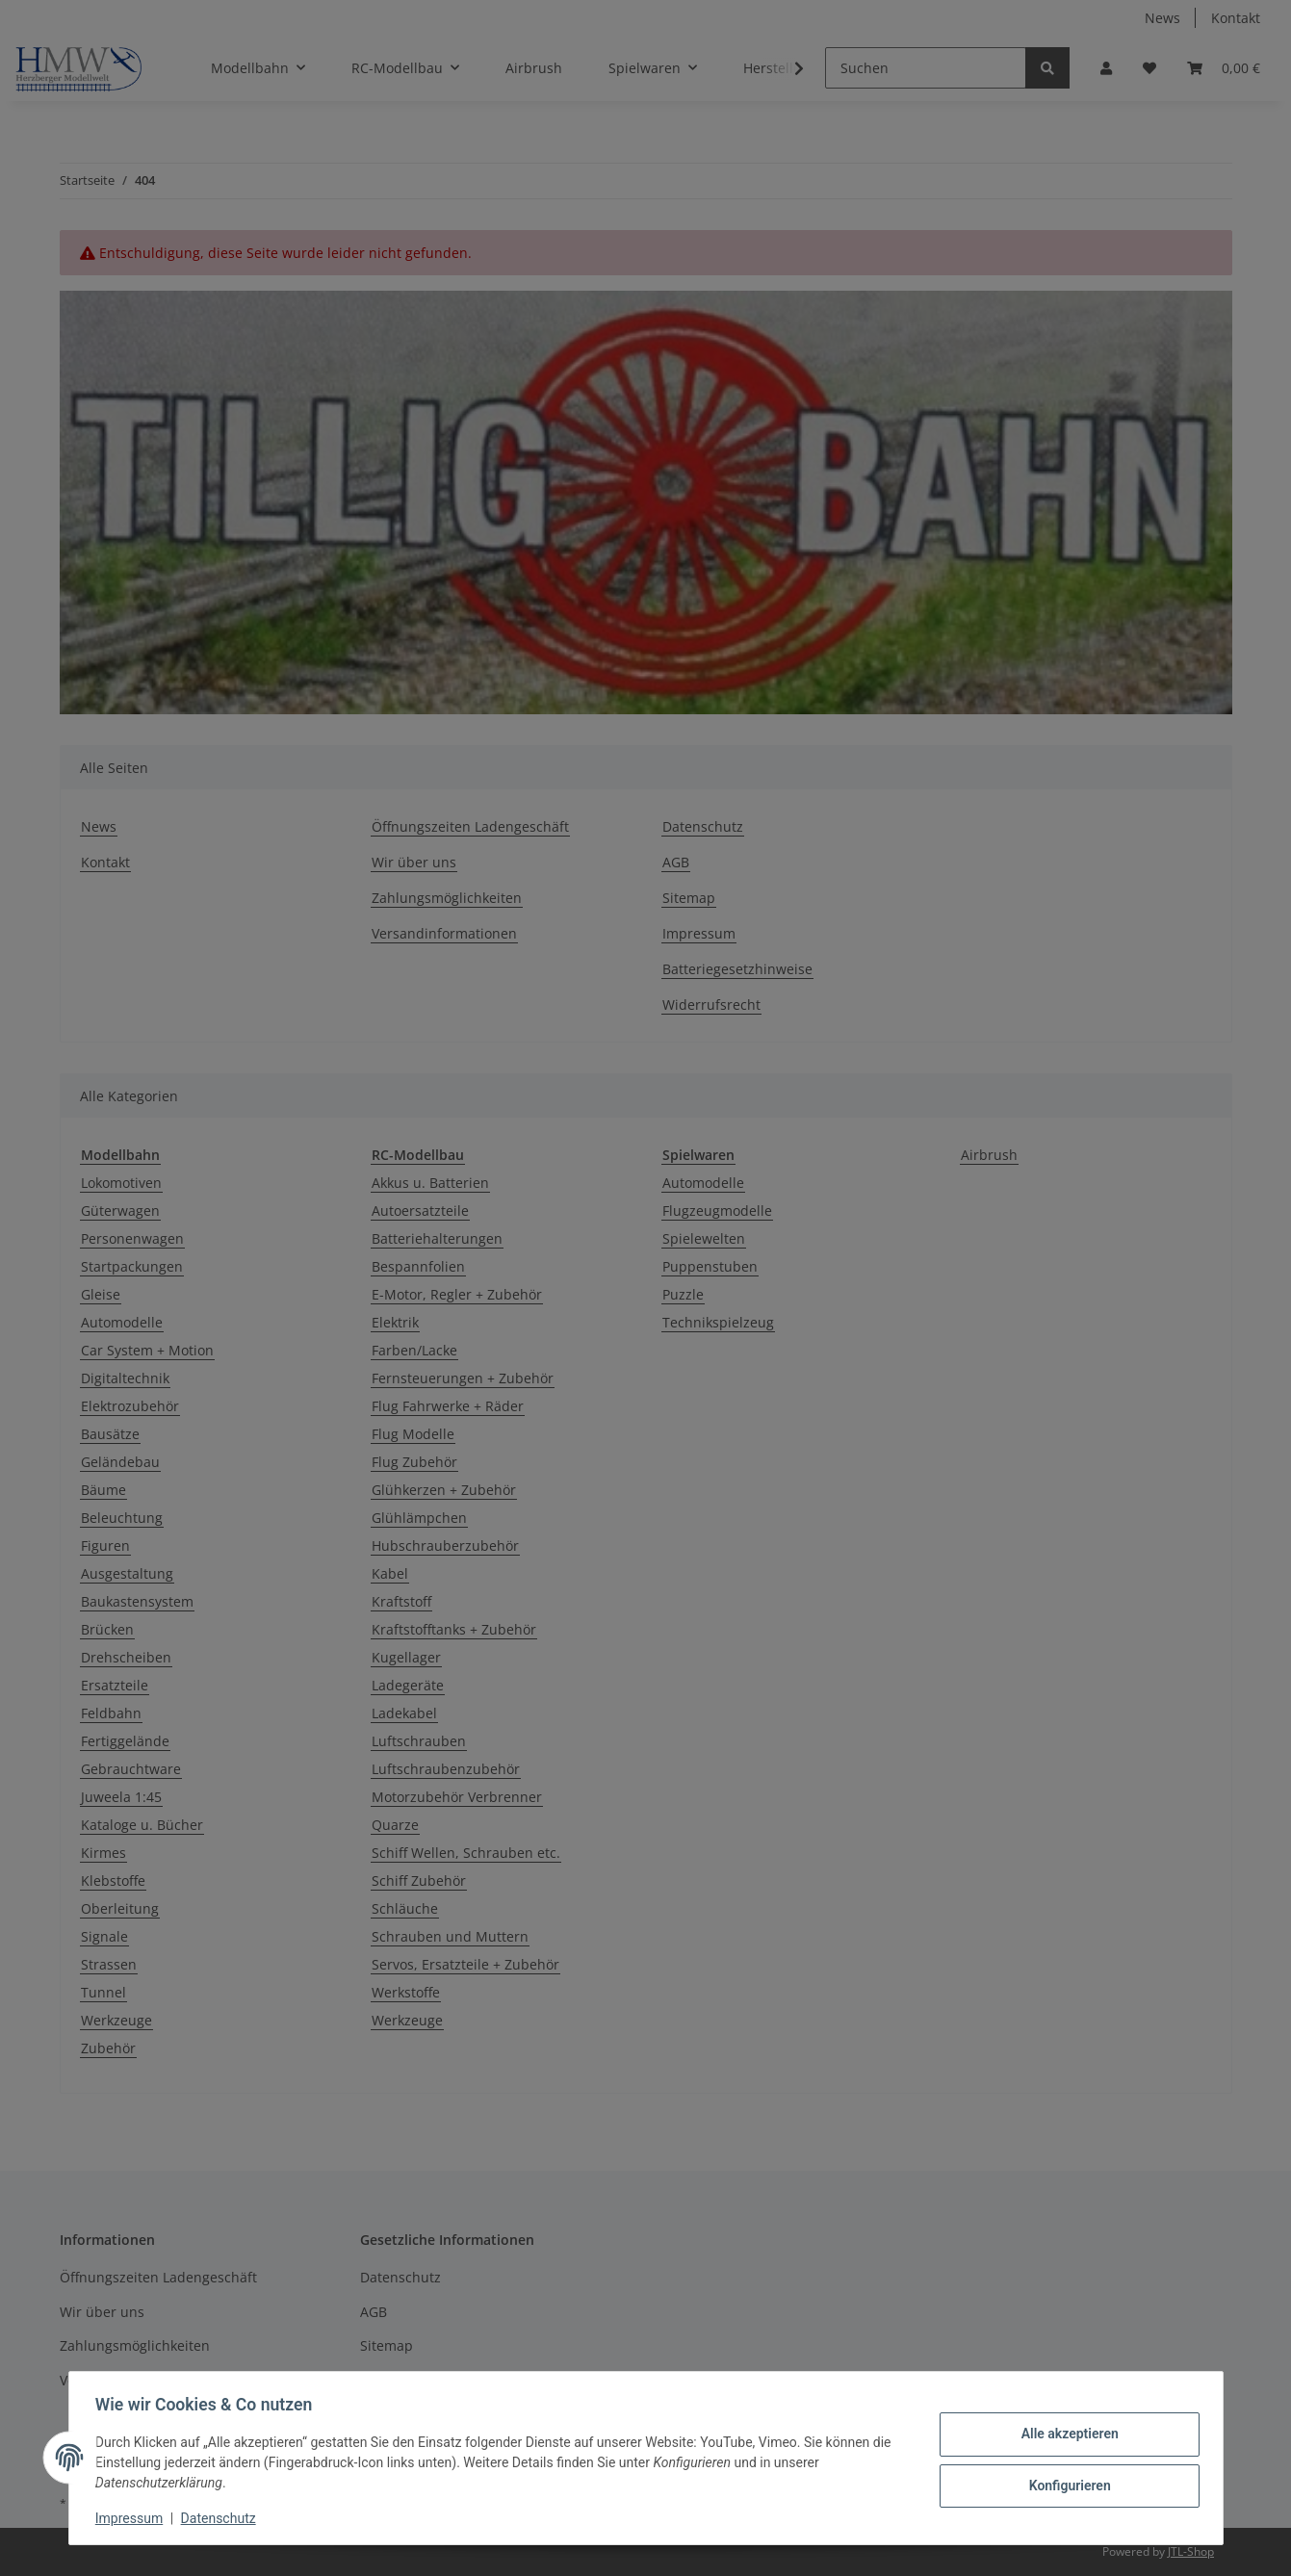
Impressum (134, 2518)
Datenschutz (222, 2518)
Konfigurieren (1065, 2484)
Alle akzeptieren (1065, 2434)
